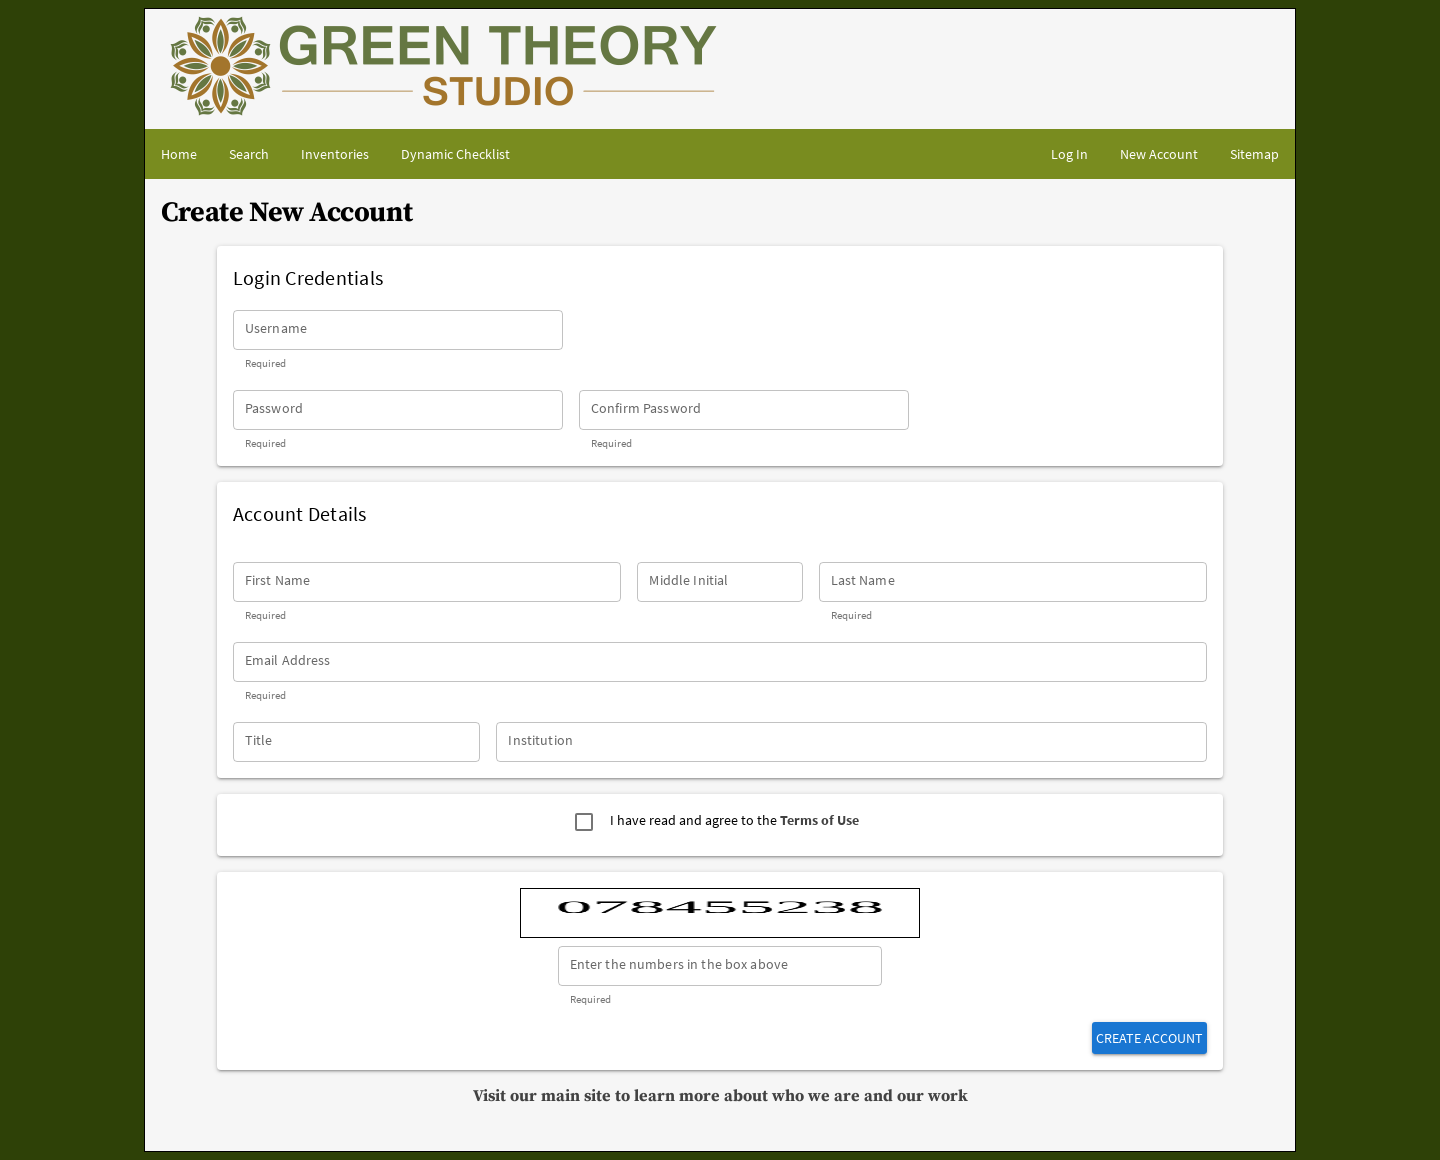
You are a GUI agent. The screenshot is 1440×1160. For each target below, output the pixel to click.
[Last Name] (1013, 582)
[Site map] (1254, 154)
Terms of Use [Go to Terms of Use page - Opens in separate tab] (819, 820)
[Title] (357, 742)
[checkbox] (584, 822)
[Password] (398, 410)
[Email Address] (720, 662)
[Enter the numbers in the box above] (720, 966)
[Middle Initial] (719, 582)
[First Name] (427, 582)
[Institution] (851, 742)
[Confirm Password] (744, 410)
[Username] (398, 330)
